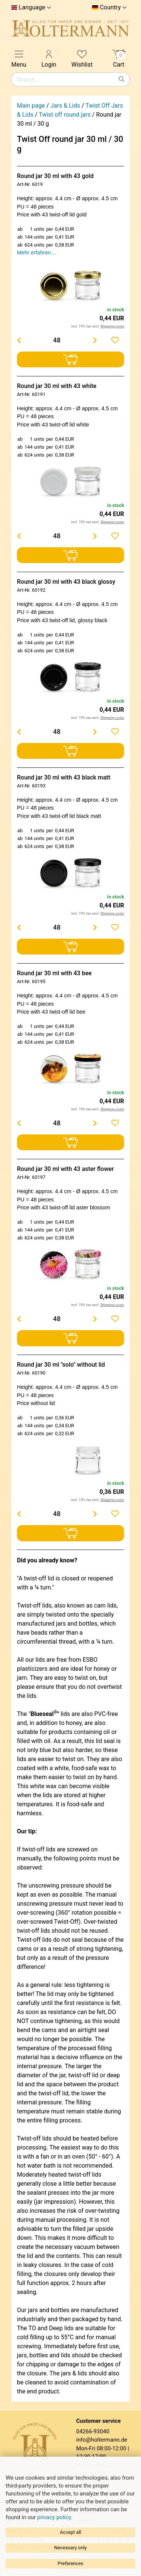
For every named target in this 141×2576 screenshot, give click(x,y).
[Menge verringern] (19, 340)
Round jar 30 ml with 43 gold (55, 176)
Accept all (70, 2532)
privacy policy (54, 2517)
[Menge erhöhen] (95, 340)
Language (32, 7)
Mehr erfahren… (36, 253)
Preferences (70, 2563)
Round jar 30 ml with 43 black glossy (66, 581)
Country (110, 7)
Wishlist (81, 58)
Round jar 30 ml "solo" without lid (61, 1364)
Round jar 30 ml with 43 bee (54, 973)
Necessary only (70, 2547)
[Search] (121, 79)
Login (48, 58)
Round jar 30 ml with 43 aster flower (65, 1168)
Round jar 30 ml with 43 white (56, 386)
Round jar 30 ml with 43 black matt (63, 777)
